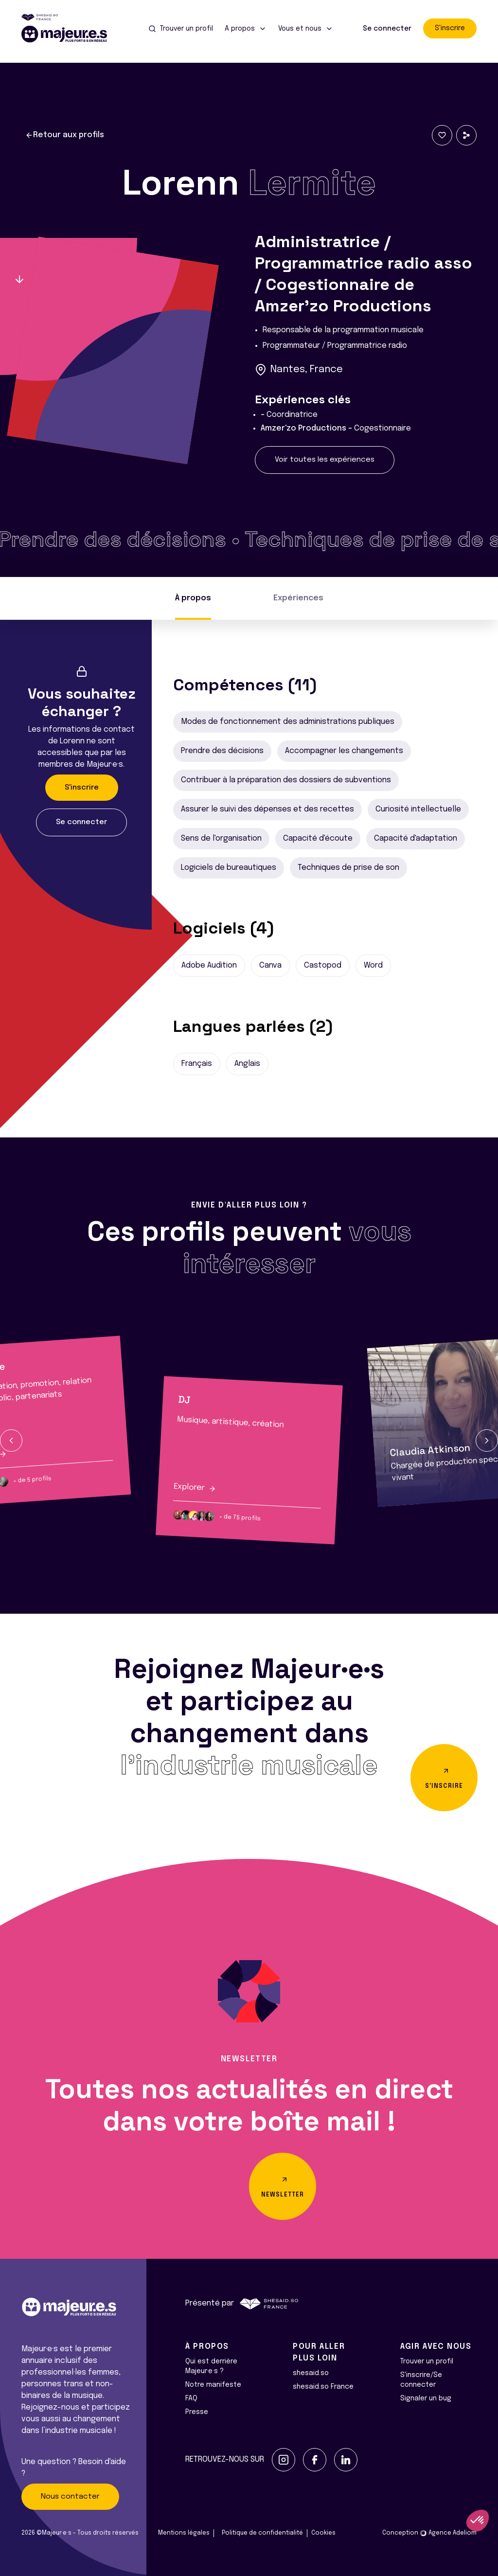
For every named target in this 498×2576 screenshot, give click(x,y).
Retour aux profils (64, 135)
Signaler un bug (425, 2398)
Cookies (323, 2533)
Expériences (298, 598)
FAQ (191, 2398)
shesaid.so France (323, 2386)
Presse (196, 2412)
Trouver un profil (426, 2361)
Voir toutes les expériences (324, 460)
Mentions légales (184, 2533)
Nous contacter (70, 2497)
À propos (193, 598)
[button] (11, 1440)
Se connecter (387, 28)
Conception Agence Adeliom (429, 2533)
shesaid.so (311, 2373)
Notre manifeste (213, 2384)
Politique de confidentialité (262, 2533)
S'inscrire (450, 28)
